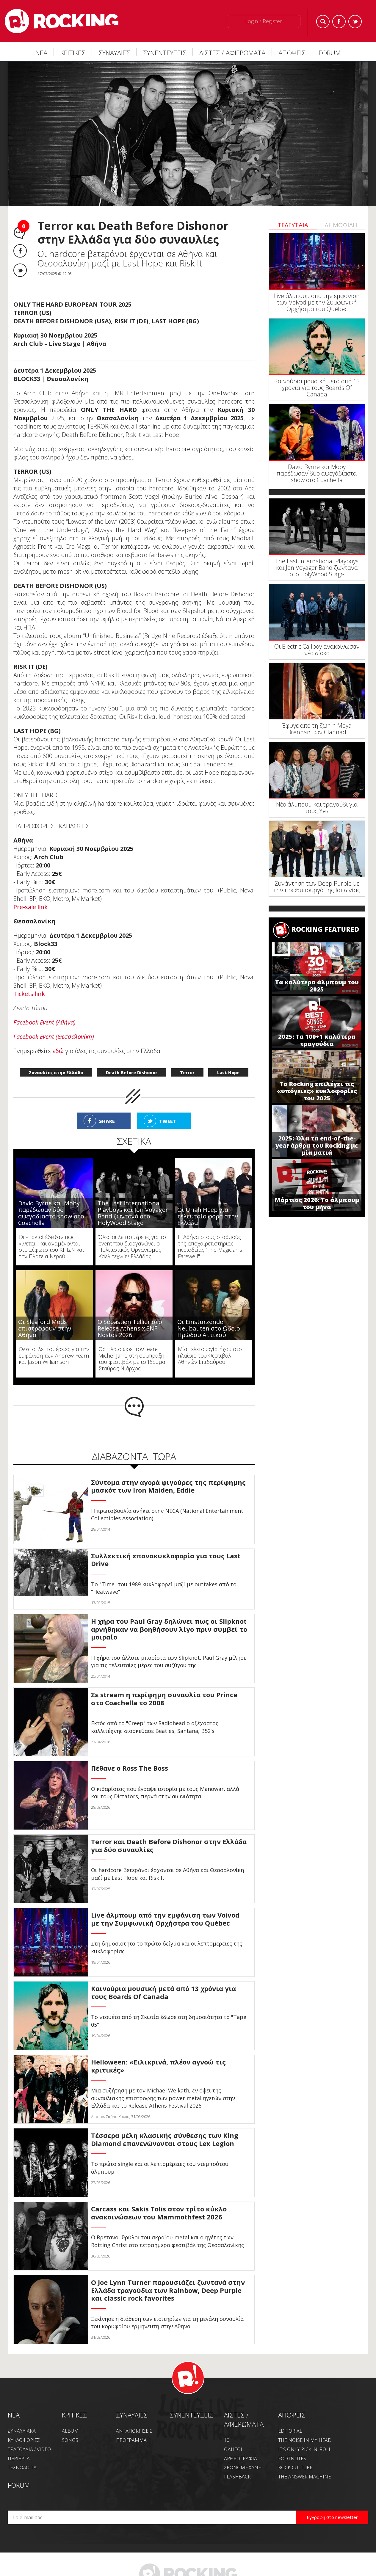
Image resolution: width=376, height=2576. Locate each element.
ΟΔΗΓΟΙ (233, 2449)
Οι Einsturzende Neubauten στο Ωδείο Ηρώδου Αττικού (208, 1328)
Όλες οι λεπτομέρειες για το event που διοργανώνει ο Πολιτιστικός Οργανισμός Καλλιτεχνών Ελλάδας (132, 1246)
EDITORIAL (290, 2431)
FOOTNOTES (292, 2458)
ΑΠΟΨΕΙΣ (292, 52)
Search (323, 21)
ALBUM (70, 2431)
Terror (187, 1072)
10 (226, 2440)
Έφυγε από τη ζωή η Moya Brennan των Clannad (317, 728)
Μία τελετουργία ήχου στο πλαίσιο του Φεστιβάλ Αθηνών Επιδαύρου (210, 1355)
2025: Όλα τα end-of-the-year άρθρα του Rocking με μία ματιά (316, 1145)
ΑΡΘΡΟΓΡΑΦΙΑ (240, 2458)
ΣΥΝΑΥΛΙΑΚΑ (22, 2431)
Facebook (339, 21)
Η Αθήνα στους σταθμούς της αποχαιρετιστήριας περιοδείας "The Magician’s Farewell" (210, 1246)
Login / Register (263, 21)
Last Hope (228, 1072)
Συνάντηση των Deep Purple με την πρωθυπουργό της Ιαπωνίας (317, 886)
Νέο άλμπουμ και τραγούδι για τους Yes (317, 807)
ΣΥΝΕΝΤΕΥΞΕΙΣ (164, 52)
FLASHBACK (237, 2476)
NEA (14, 2414)
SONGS (70, 2440)
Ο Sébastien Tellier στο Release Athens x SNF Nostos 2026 (130, 1328)
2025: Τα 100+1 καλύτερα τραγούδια (316, 1040)
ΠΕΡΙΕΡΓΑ (19, 2458)
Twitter (355, 21)
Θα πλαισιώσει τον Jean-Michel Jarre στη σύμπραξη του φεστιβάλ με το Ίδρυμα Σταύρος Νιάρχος (131, 1358)
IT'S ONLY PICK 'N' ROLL (304, 2449)
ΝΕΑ (41, 52)
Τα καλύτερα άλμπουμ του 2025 (317, 985)
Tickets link (29, 994)
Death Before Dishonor (131, 1072)
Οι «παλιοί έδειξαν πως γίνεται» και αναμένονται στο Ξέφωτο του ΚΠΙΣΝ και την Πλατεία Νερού (51, 1246)
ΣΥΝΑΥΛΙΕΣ (114, 52)
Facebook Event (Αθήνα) (44, 1022)
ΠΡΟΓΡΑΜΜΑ (131, 2440)
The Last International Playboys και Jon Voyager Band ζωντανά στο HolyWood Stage (133, 1213)
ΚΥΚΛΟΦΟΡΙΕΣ (24, 2440)
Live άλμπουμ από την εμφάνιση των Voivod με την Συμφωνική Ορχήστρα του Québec (317, 302)
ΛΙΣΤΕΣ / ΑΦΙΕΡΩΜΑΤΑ (232, 52)
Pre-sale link (30, 907)
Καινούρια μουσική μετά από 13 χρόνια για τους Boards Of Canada (317, 387)
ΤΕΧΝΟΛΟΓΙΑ (22, 2467)
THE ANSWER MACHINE (304, 2476)
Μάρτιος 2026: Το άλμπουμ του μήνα (317, 1203)
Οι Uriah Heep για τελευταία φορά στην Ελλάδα (207, 1216)
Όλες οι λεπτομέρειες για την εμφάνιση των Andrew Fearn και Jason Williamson (54, 1355)
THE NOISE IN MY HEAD (304, 2440)
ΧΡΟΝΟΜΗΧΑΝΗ (243, 2467)
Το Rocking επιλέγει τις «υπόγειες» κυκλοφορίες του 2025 (317, 1091)
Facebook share (20, 251)
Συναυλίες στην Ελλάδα (56, 1072)
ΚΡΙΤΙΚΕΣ (72, 52)
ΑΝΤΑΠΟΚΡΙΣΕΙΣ (134, 2431)
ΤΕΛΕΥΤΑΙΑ (293, 225)
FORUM (330, 52)
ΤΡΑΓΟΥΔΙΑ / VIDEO (29, 2449)
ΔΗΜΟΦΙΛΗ (341, 225)
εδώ (58, 1051)
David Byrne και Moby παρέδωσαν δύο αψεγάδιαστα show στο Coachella (51, 1213)
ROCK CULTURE (295, 2467)
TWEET (167, 1121)
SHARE (107, 1121)
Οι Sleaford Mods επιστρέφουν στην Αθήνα (44, 1328)
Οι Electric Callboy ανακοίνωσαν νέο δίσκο (317, 649)
